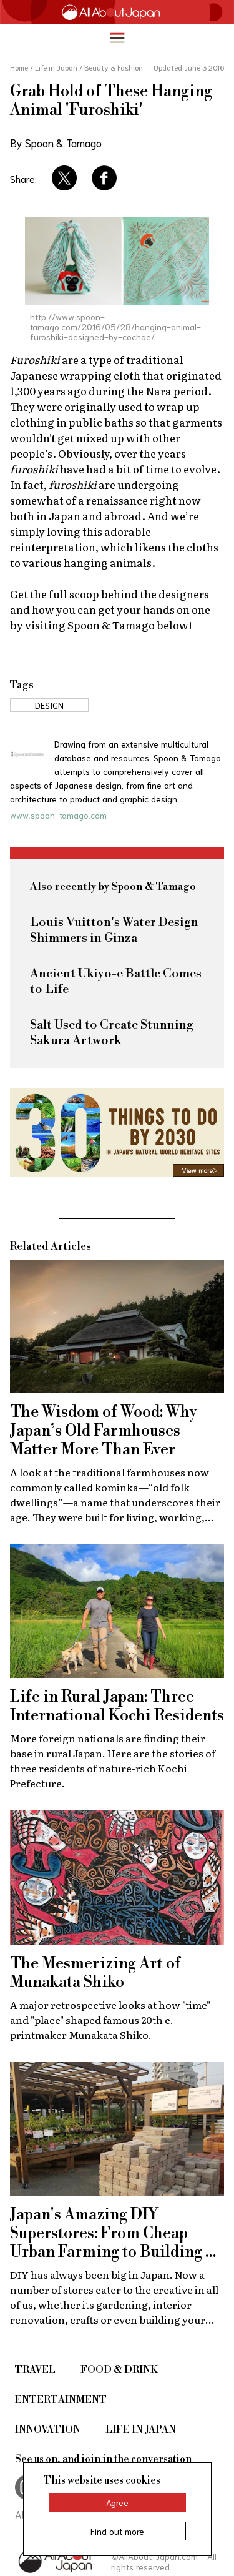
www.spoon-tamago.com (58, 815)
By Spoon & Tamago (56, 142)
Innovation (47, 2430)
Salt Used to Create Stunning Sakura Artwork (111, 1033)
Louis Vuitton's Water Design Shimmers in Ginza (114, 930)
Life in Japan (140, 2430)
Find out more (117, 2531)
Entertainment (61, 2400)
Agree (117, 2502)
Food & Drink (119, 2370)
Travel (35, 2370)
